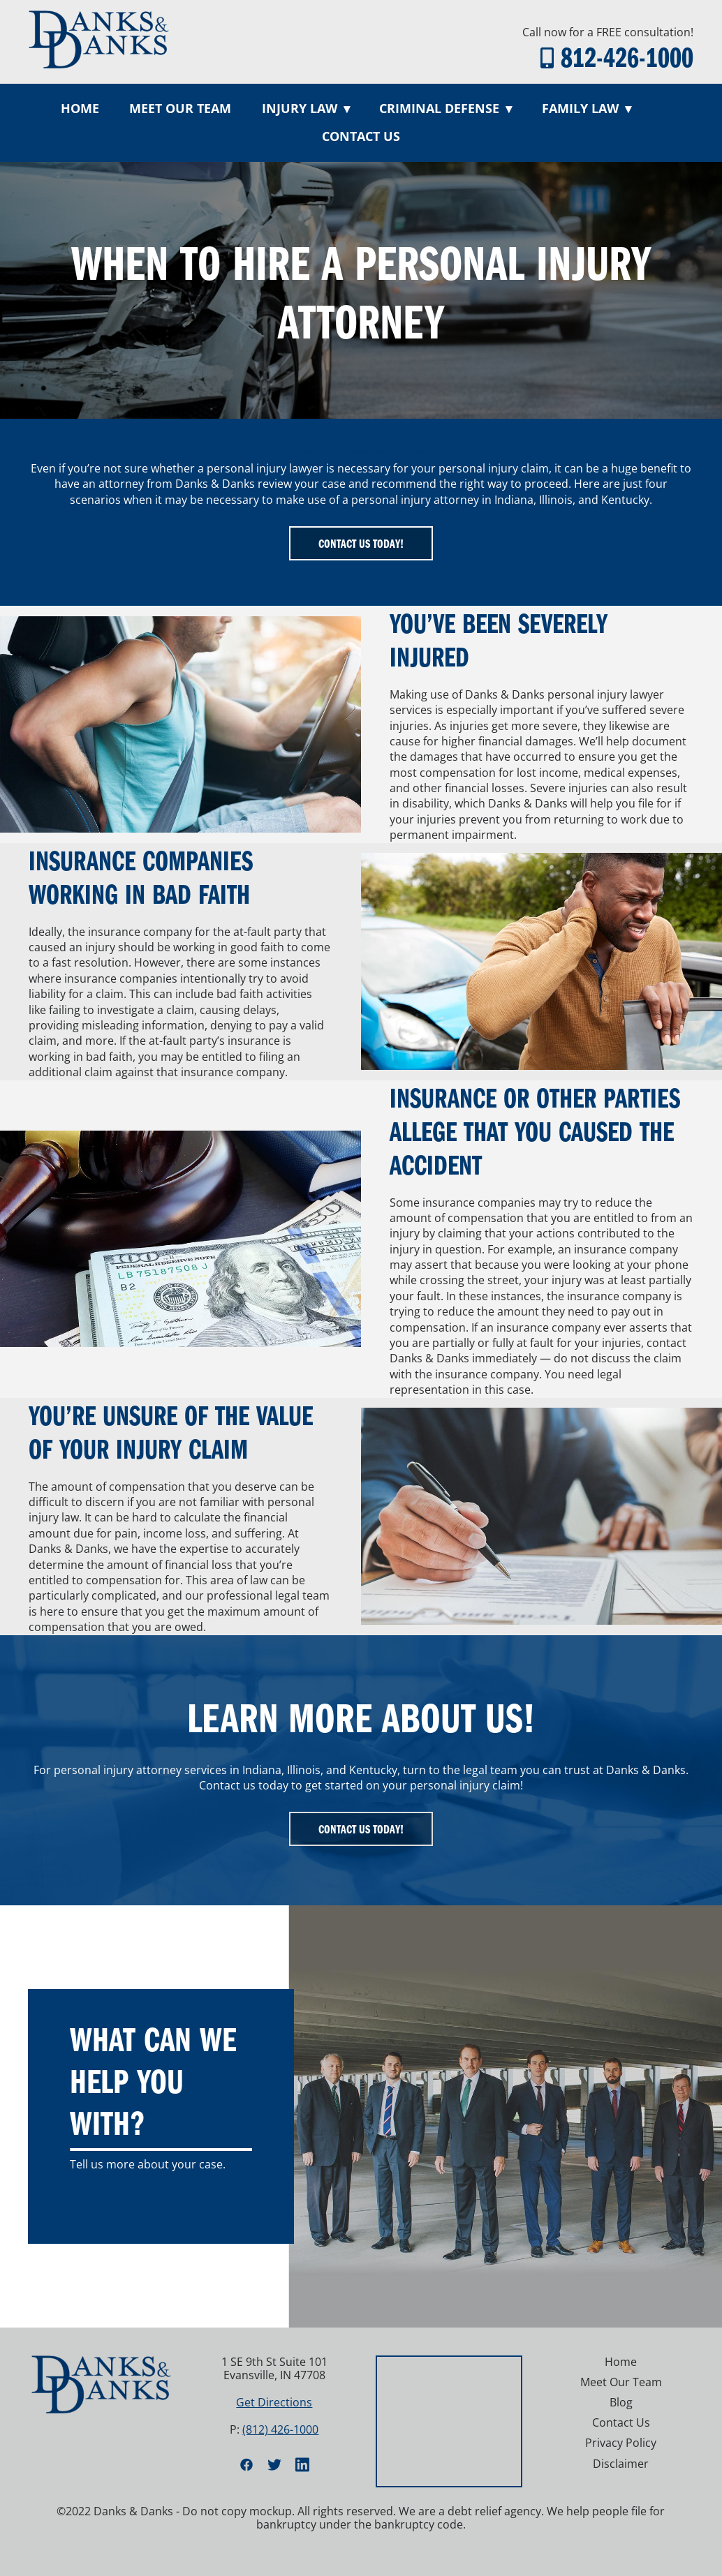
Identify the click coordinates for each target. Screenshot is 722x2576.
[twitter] (274, 2464)
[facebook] (246, 2464)
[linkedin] (302, 2464)
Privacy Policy (620, 2442)
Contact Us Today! (361, 543)
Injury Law (306, 108)
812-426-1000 (627, 56)
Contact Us (361, 136)
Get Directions (274, 2402)
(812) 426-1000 (280, 2429)
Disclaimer (621, 2463)
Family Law (586, 108)
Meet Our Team (180, 108)
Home (80, 108)
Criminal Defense (445, 108)
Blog (621, 2402)
